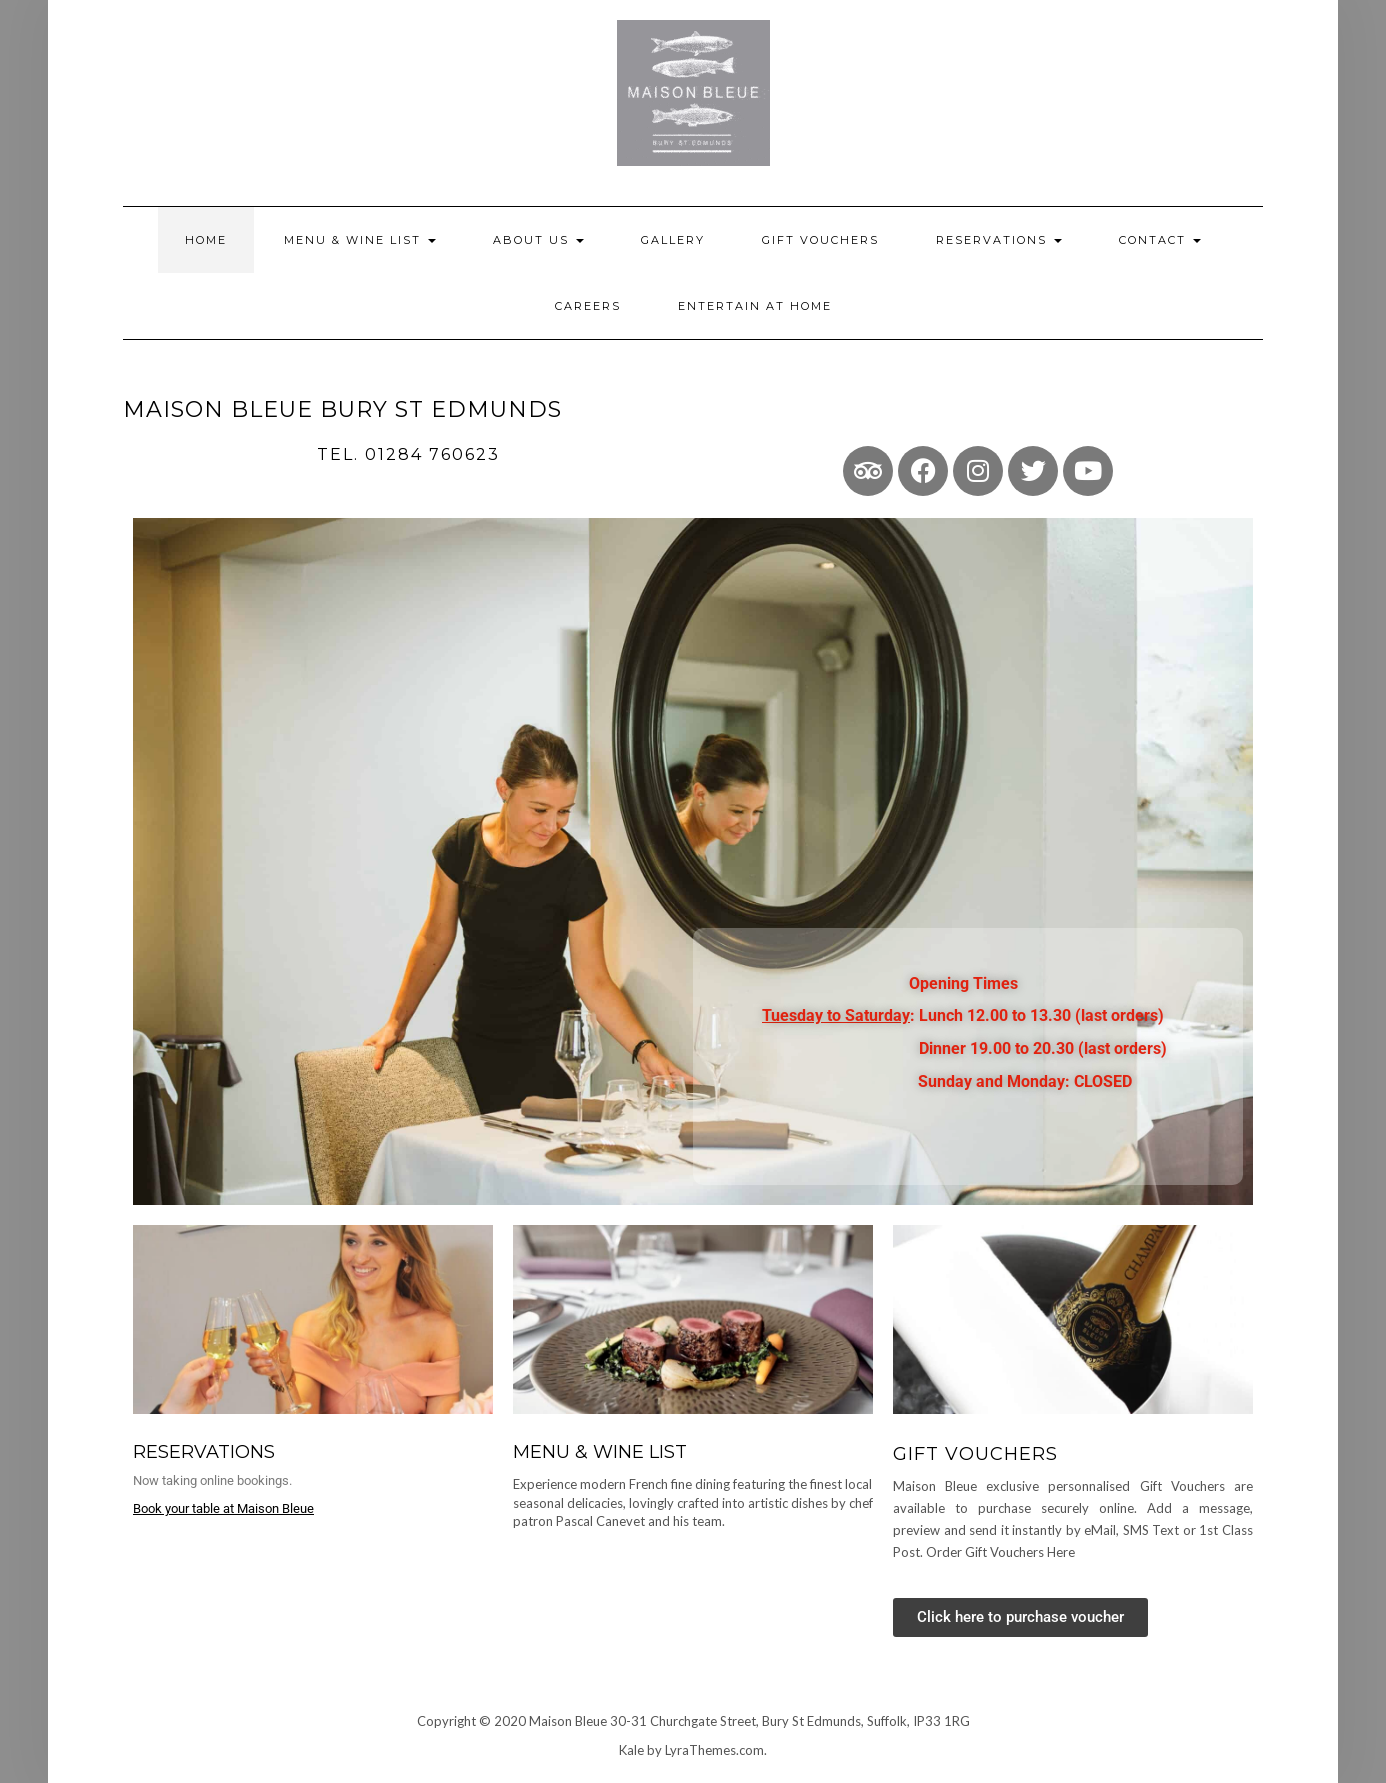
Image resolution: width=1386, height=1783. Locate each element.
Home (206, 240)
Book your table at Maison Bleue (223, 1508)
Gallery (673, 240)
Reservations (999, 240)
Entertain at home (755, 306)
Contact (1160, 240)
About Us (538, 240)
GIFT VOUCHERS (975, 1454)
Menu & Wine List (360, 240)
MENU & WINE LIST (600, 1452)
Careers (588, 306)
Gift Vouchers (820, 240)
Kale (631, 1750)
